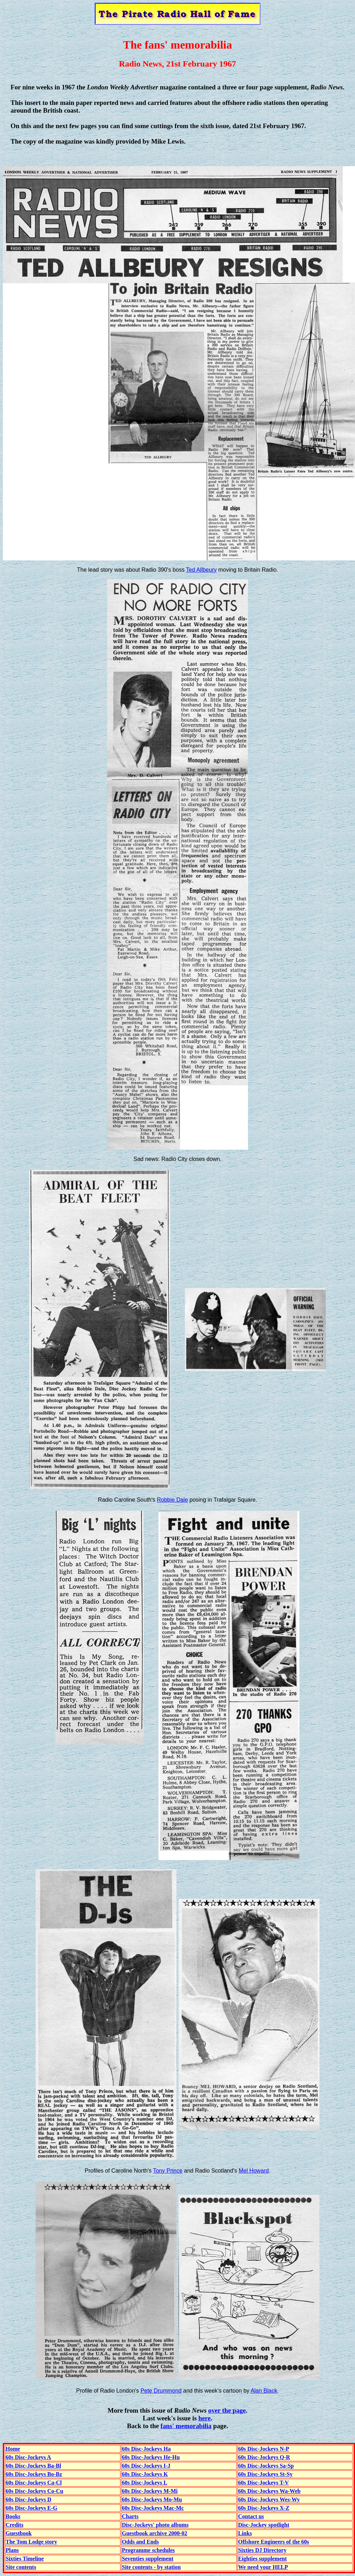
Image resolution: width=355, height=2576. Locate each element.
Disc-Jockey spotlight (263, 2525)
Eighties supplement (262, 2559)
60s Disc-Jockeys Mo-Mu (152, 2499)
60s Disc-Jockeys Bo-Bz (34, 2474)
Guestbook (19, 2533)
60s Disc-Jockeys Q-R (264, 2457)
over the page (227, 2410)
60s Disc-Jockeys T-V (263, 2483)
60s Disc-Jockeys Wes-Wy (269, 2499)
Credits (14, 2525)
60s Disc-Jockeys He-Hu (151, 2457)
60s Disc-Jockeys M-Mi (150, 2491)
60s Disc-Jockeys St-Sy (265, 2474)
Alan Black (264, 2391)
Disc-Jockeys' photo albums (155, 2525)
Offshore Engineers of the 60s (273, 2542)
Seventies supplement (147, 2559)
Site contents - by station (151, 2567)
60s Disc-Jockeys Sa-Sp (266, 2466)
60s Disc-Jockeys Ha (146, 2449)
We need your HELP (263, 2567)
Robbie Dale (172, 1500)
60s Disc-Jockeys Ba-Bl (33, 2466)
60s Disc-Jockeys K (145, 2474)
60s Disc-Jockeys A (28, 2457)
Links (245, 2533)
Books (13, 2516)
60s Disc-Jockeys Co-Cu (34, 2491)
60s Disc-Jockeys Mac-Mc (153, 2508)
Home (13, 2449)
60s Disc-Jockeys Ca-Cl (34, 2483)
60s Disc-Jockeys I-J (146, 2466)
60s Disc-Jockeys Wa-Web (269, 2491)
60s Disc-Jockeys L (144, 2483)
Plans (12, 2550)
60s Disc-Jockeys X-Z (263, 2508)
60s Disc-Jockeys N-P (263, 2449)
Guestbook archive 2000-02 (154, 2533)
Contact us (251, 2516)
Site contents (21, 2567)
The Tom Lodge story (31, 2542)
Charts (130, 2516)
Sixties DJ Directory (262, 2550)
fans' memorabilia (186, 2426)
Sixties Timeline (25, 2559)
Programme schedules (148, 2550)
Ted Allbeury (201, 570)
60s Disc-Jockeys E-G (31, 2508)
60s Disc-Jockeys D (28, 2499)
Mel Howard (254, 2171)
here (204, 2418)
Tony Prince (167, 2171)
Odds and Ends (140, 2542)
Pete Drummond (161, 2391)
